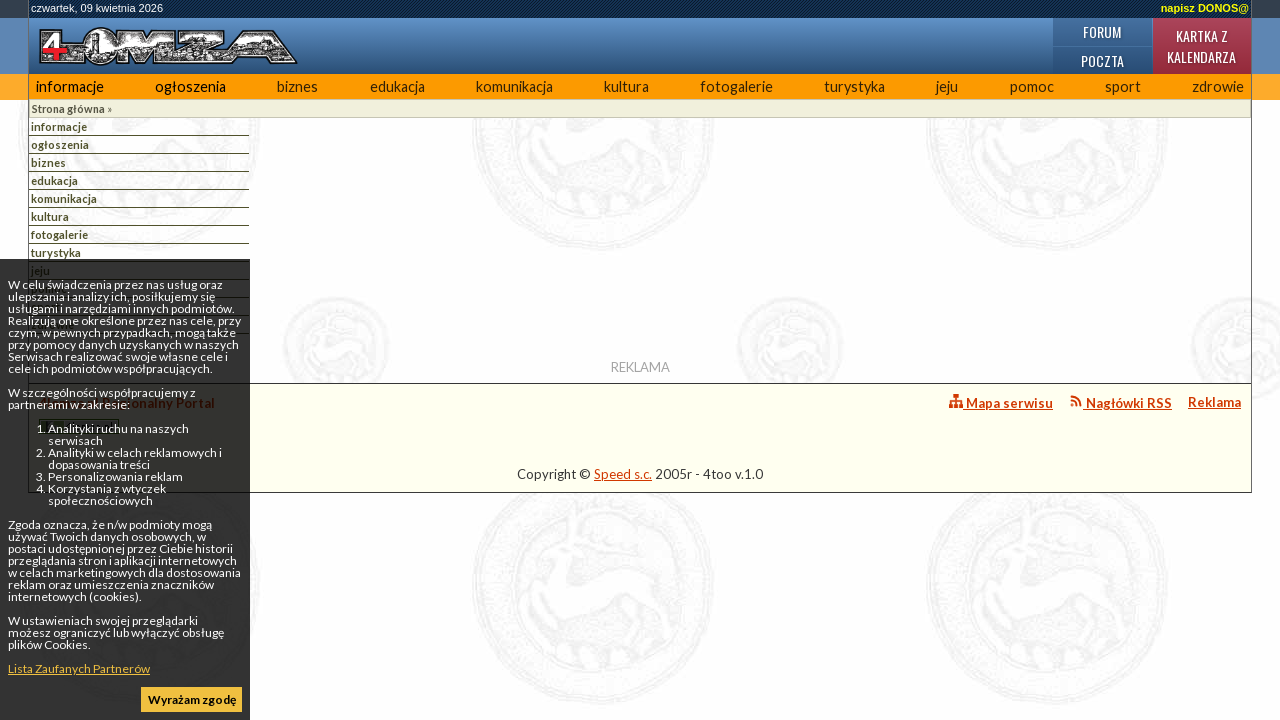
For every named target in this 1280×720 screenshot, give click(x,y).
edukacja (397, 86)
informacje (70, 86)
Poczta (1102, 60)
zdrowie (1218, 86)
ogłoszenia (190, 86)
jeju (947, 86)
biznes (297, 86)
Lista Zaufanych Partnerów (79, 668)
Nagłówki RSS (1120, 402)
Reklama (1214, 402)
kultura (626, 86)
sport (1123, 86)
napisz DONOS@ (1205, 8)
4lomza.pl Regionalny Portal (127, 414)
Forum (1102, 31)
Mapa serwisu (1001, 402)
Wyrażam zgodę (192, 699)
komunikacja (514, 86)
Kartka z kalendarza (1201, 46)
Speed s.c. (623, 474)
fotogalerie (736, 86)
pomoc (1032, 86)
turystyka (854, 86)
